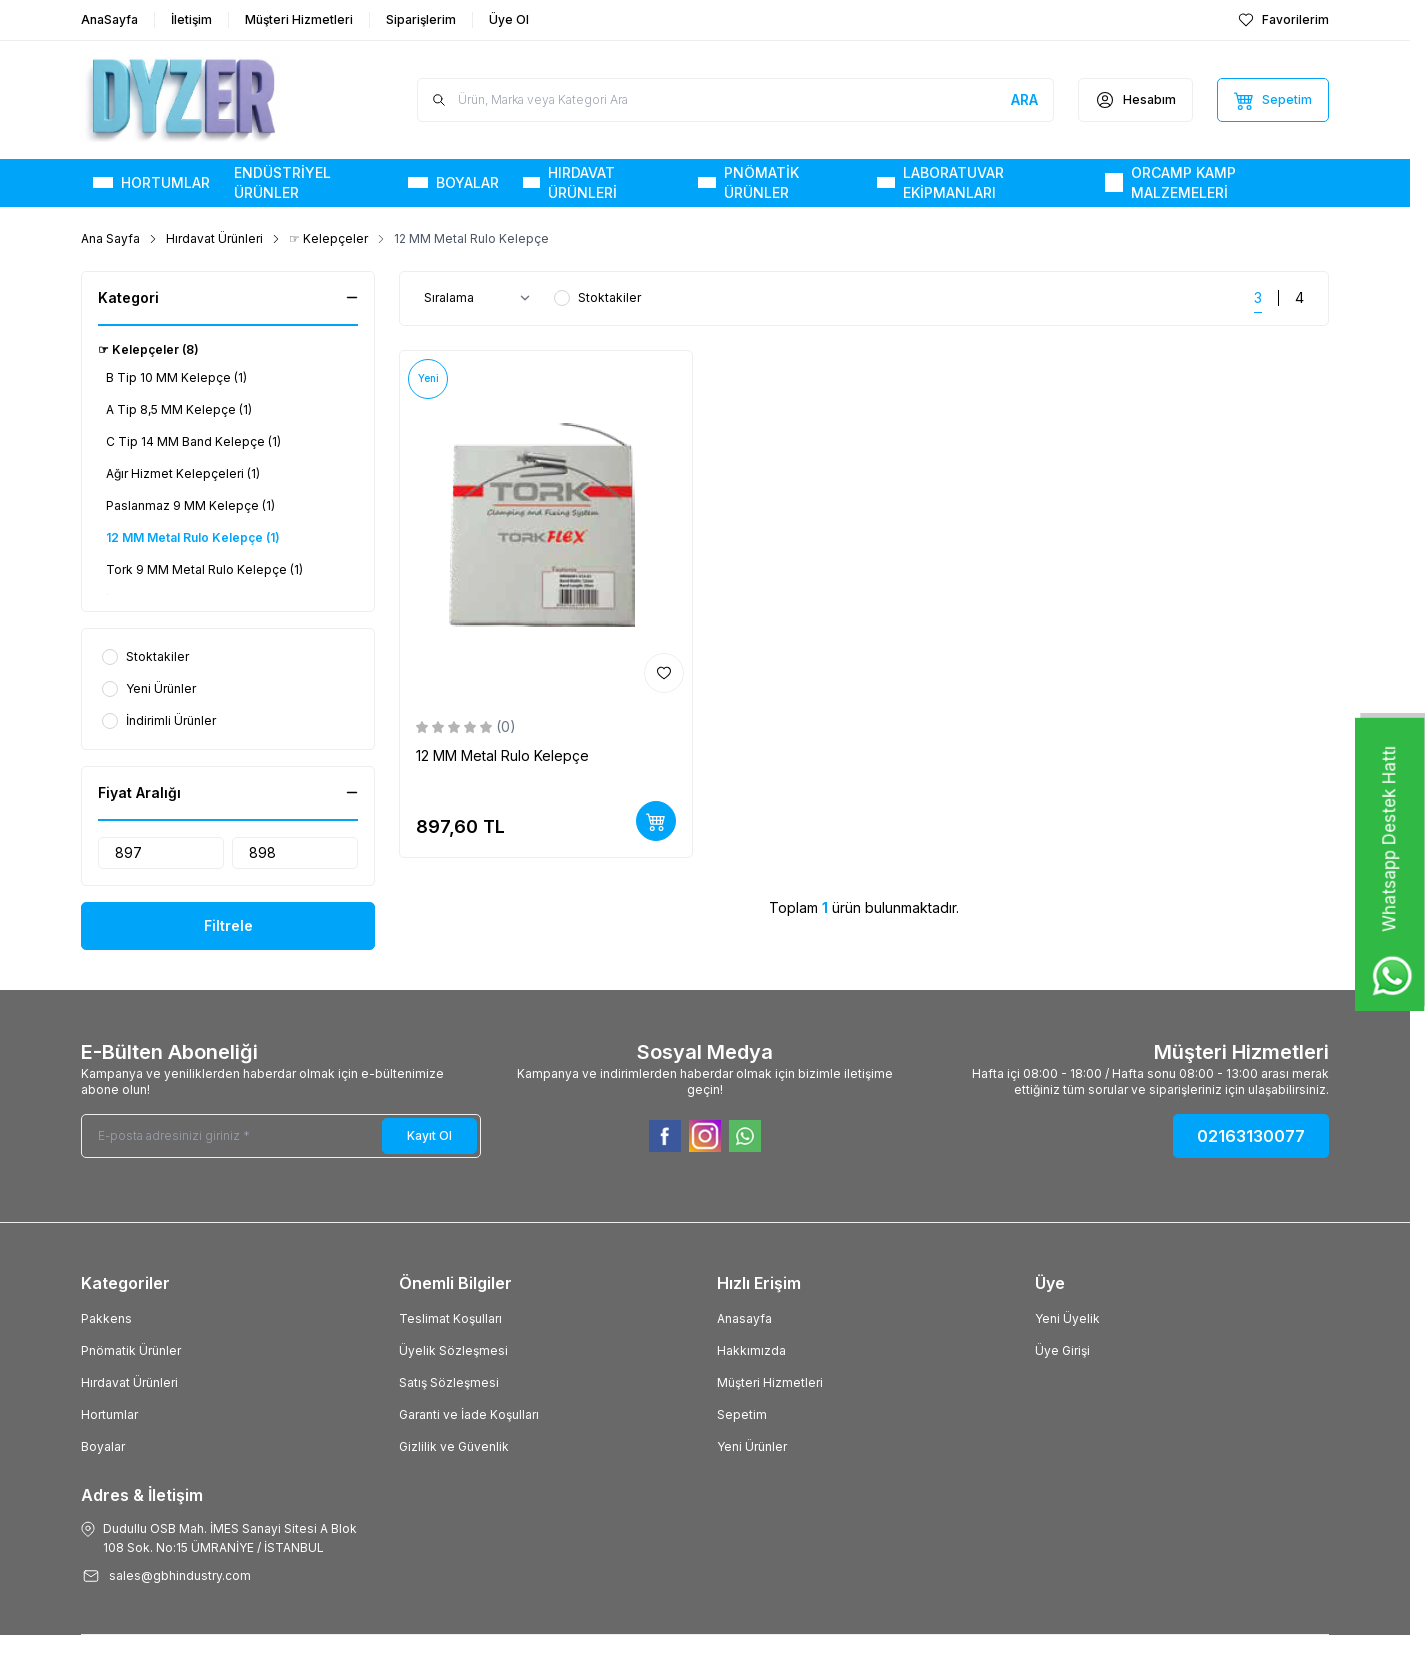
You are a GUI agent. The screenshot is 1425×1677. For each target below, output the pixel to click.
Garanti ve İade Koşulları (469, 1414)
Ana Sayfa (110, 238)
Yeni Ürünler (752, 1446)
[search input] (735, 100)
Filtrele (228, 925)
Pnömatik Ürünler (131, 1350)
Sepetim (742, 1414)
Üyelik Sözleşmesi (453, 1350)
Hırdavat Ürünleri (214, 238)
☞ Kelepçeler (328, 238)
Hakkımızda (751, 1350)
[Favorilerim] (1283, 20)
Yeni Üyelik (1067, 1318)
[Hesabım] (1135, 100)
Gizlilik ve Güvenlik (454, 1446)
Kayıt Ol (429, 1135)
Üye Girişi (1062, 1350)
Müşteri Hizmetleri (770, 1382)
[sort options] (481, 298)
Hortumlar (109, 1414)
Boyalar (103, 1446)
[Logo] (201, 100)
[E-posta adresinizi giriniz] (281, 1136)
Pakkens (106, 1318)
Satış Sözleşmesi (449, 1382)
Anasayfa (744, 1318)
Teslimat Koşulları (450, 1318)
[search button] (1024, 100)
